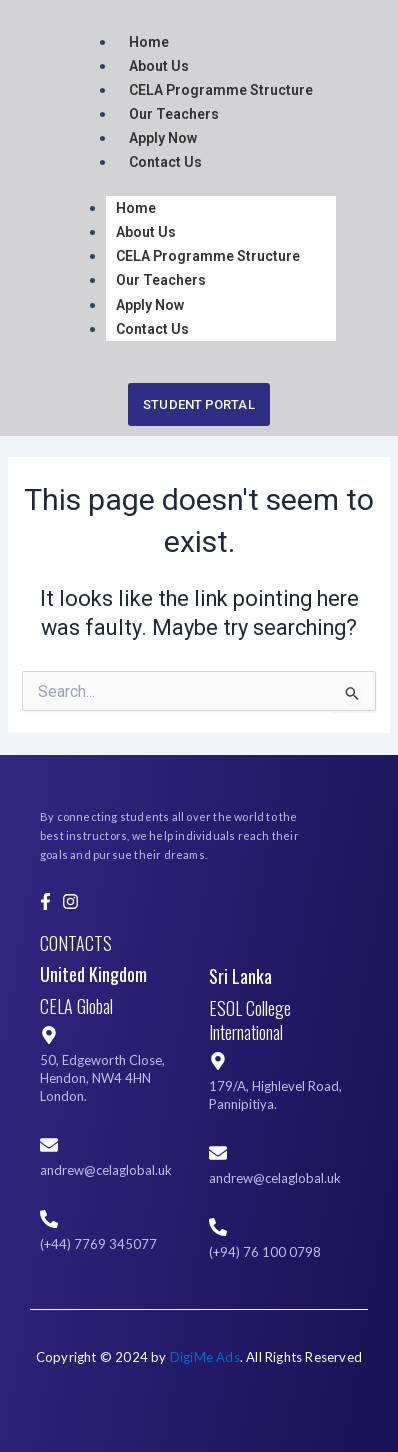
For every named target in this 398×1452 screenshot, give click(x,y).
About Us (159, 66)
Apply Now (163, 138)
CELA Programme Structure (221, 90)
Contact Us (165, 162)
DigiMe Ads (205, 1357)
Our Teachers (174, 114)
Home (149, 42)
